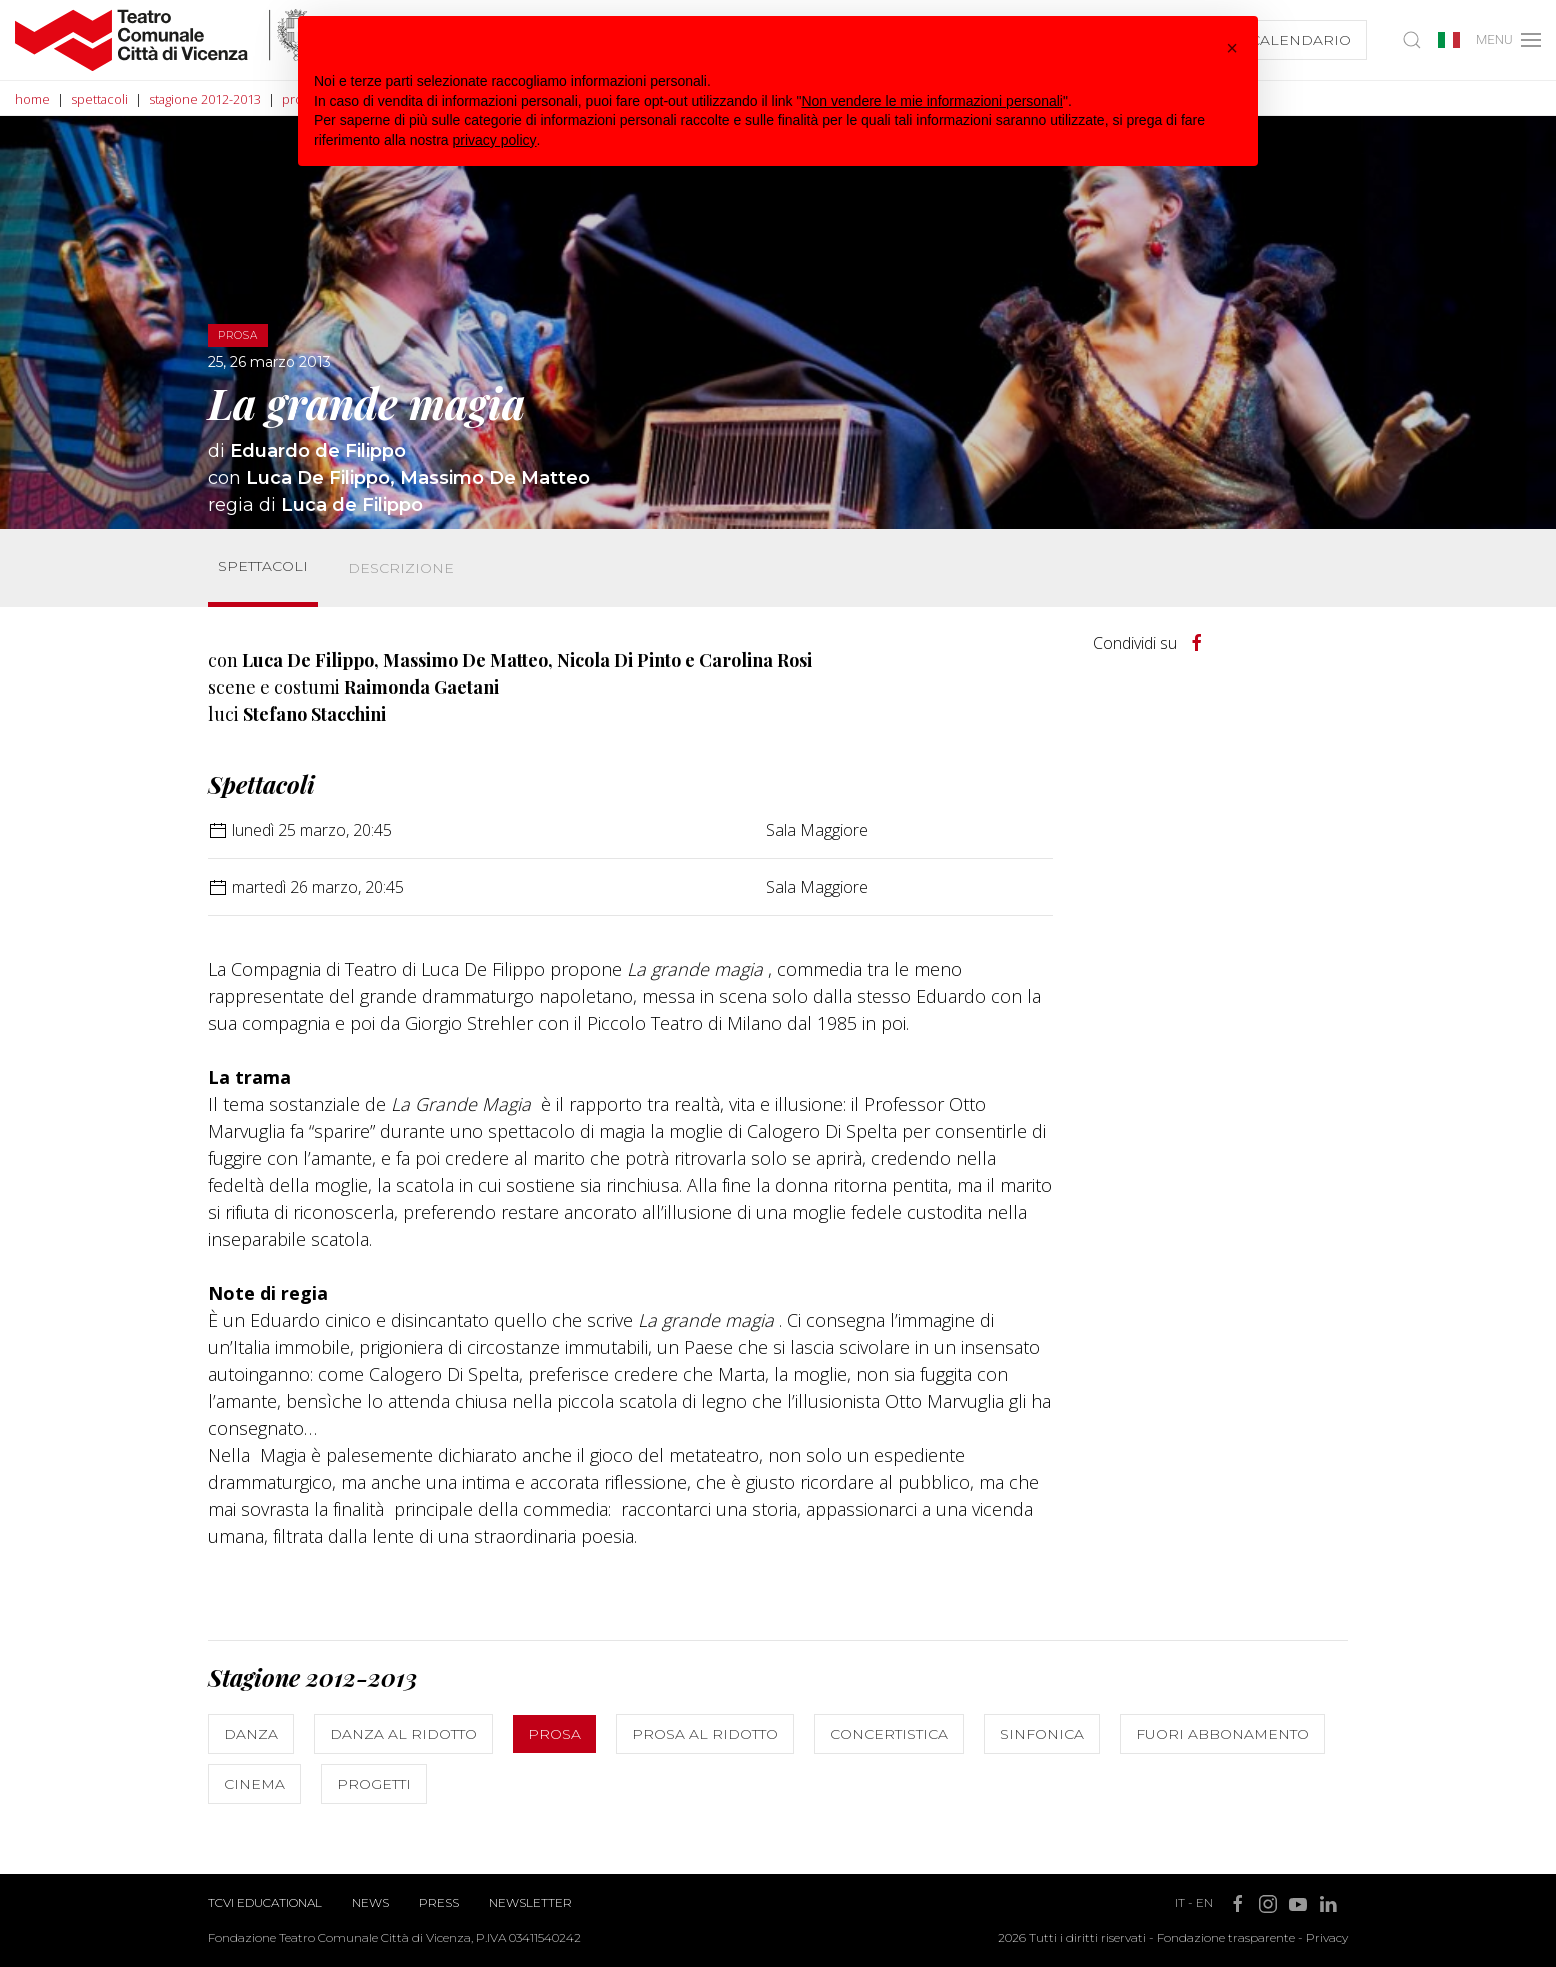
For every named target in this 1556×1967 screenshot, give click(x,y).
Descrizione (401, 568)
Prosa (554, 1734)
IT (1180, 1902)
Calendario (1297, 40)
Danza (251, 1734)
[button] (1232, 48)
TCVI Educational (265, 1902)
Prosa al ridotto (705, 1734)
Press (439, 1902)
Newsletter (530, 1902)
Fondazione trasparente (1226, 1937)
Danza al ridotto (403, 1734)
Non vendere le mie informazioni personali (931, 101)
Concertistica (889, 1734)
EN (1204, 1902)
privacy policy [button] (495, 140)
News (370, 1902)
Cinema (254, 1784)
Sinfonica (1042, 1734)
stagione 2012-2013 (205, 99)
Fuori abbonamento (1222, 1734)
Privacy (1327, 1937)
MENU (1507, 40)
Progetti (374, 1784)
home (32, 99)
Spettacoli (263, 566)
